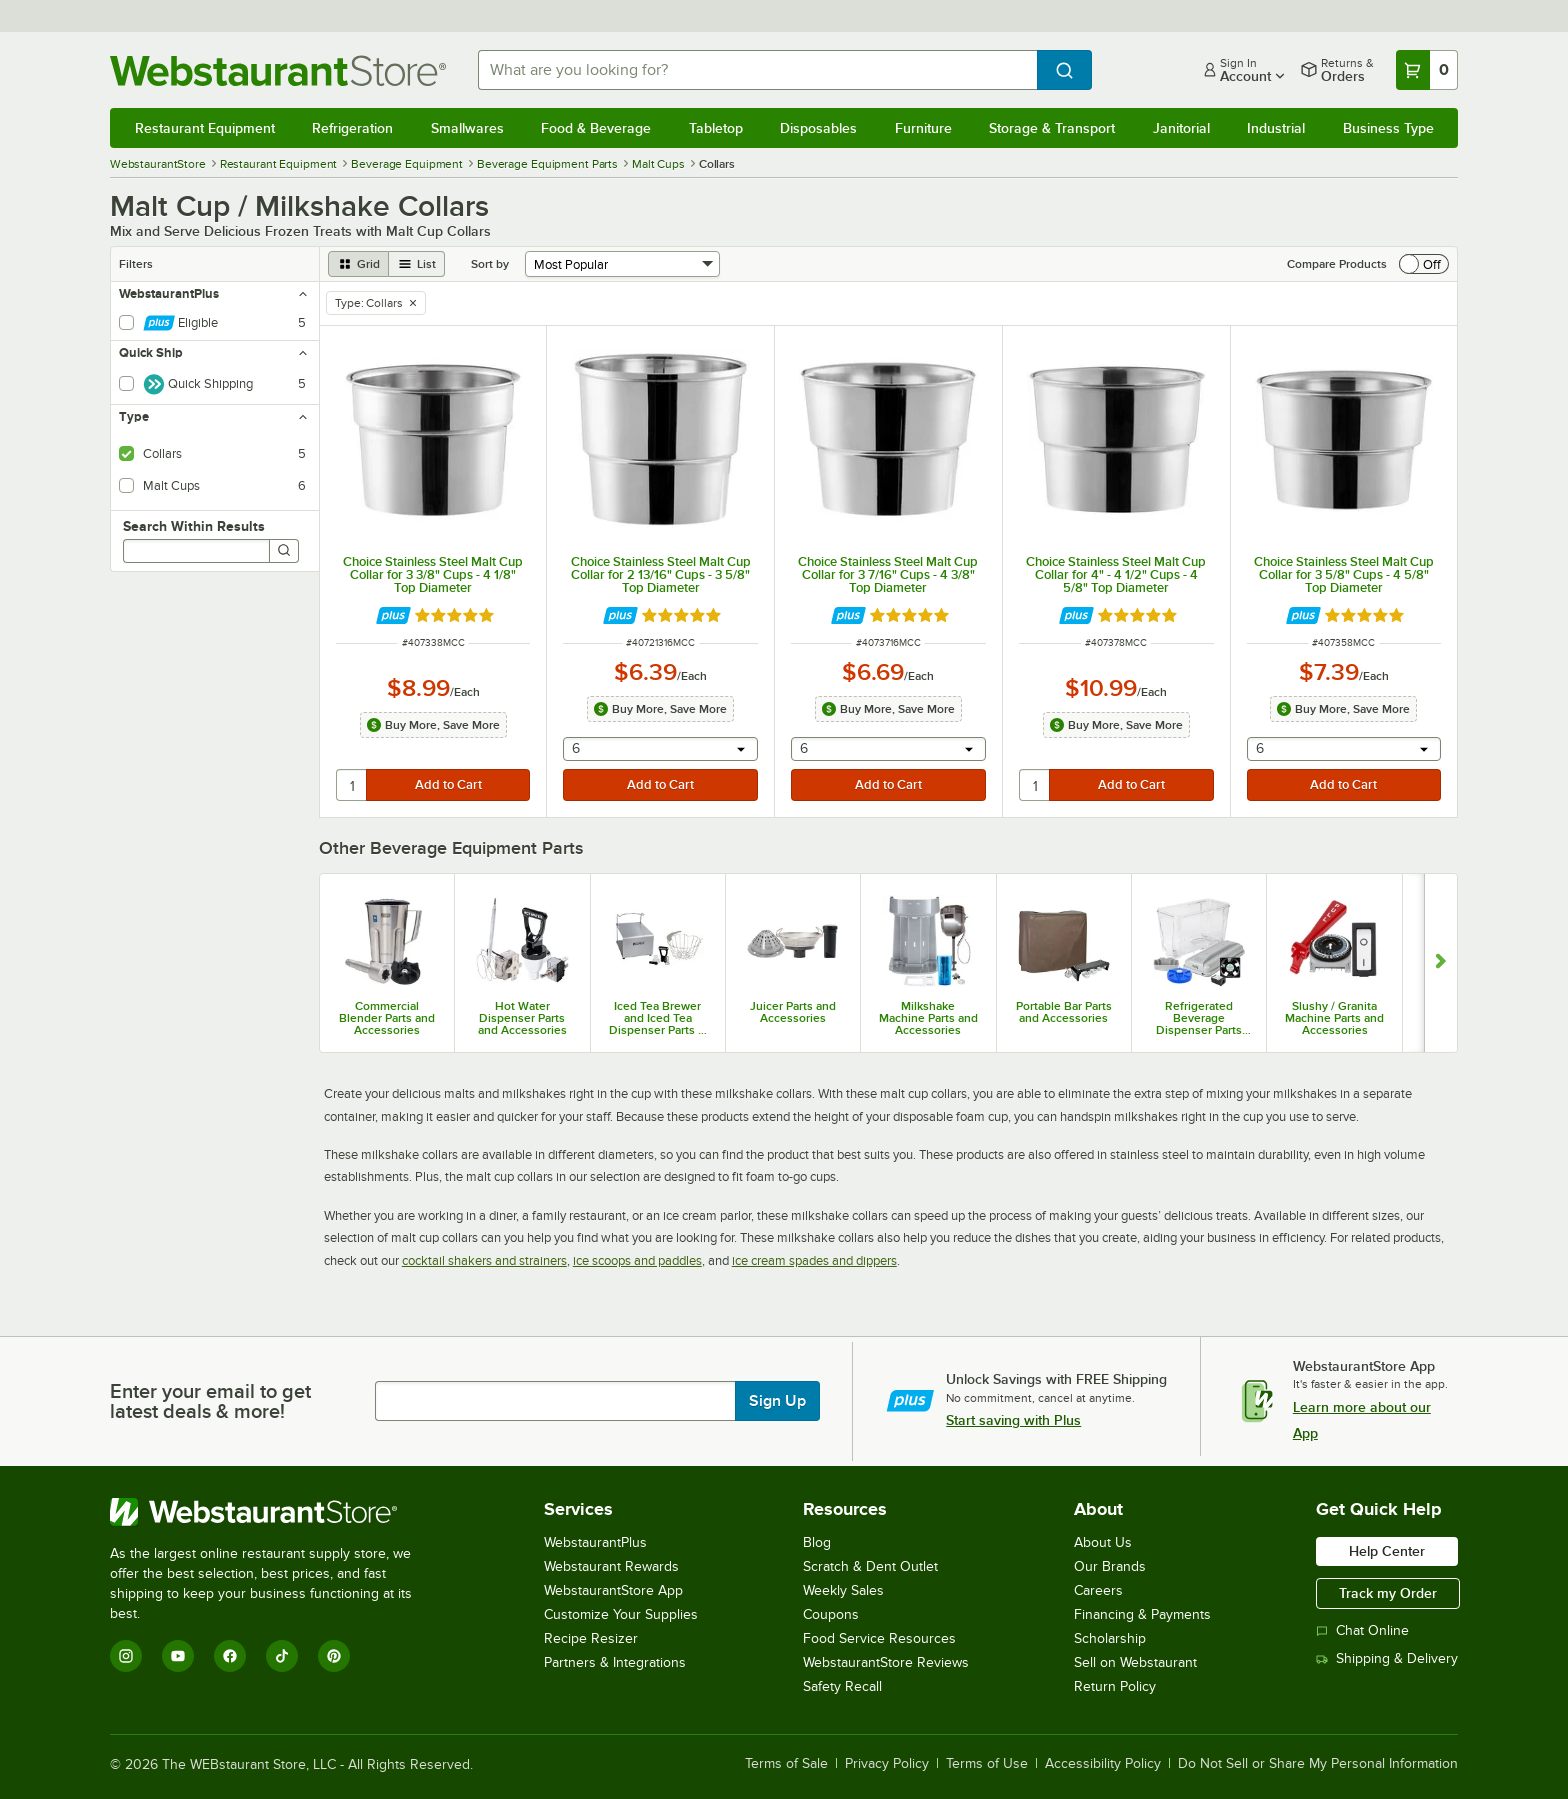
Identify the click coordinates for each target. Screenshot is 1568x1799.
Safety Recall (842, 1686)
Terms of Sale (786, 1764)
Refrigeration (352, 128)
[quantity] (352, 785)
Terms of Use (987, 1764)
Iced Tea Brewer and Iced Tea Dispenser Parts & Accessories (657, 1018)
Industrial (1276, 128)
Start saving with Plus (1013, 1420)
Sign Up (777, 1401)
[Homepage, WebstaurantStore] (278, 70)
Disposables (818, 128)
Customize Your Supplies (621, 1614)
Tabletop (716, 128)
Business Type (1388, 128)
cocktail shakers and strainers (484, 1260)
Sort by (490, 264)
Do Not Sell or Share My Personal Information (1318, 1764)
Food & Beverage (596, 128)
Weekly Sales (843, 1590)
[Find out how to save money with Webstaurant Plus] (393, 615)
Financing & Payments (1142, 1614)
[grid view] (358, 264)
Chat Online (1362, 1630)
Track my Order (1388, 1593)
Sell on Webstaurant (1135, 1662)
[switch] (1424, 264)
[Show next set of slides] (1440, 963)
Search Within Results (194, 526)
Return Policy (1115, 1686)
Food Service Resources (879, 1638)
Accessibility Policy (1103, 1764)
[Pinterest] (334, 1656)
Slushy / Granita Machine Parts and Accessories (1334, 1018)
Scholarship (1110, 1638)
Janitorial (1181, 128)
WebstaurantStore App (613, 1590)
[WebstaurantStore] (274, 1512)
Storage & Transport (1052, 128)
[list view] (417, 264)
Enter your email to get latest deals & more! (210, 1401)
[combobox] (758, 70)
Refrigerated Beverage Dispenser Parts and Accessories (1199, 1018)
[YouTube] (178, 1656)
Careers (1098, 1590)
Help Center (1387, 1551)
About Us (1103, 1542)
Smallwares (467, 128)
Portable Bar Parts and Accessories (1064, 1012)
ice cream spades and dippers (814, 1260)
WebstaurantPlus (595, 1542)
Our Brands (1110, 1566)
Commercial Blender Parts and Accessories (387, 1018)
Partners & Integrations (615, 1662)
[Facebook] (230, 1656)
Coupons (831, 1614)
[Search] (284, 551)
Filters (136, 264)
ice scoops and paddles (637, 1260)
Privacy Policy (887, 1764)
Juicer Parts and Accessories (793, 1012)
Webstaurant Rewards (611, 1566)
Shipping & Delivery (1387, 1658)
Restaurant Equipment (205, 128)
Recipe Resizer (591, 1638)
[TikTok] (282, 1656)
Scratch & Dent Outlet (870, 1566)
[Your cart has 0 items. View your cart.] (1427, 70)
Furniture (923, 128)
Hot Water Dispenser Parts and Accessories (522, 1018)
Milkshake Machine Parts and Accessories (928, 1018)
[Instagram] (126, 1656)
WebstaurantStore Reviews (886, 1662)
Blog (817, 1542)
